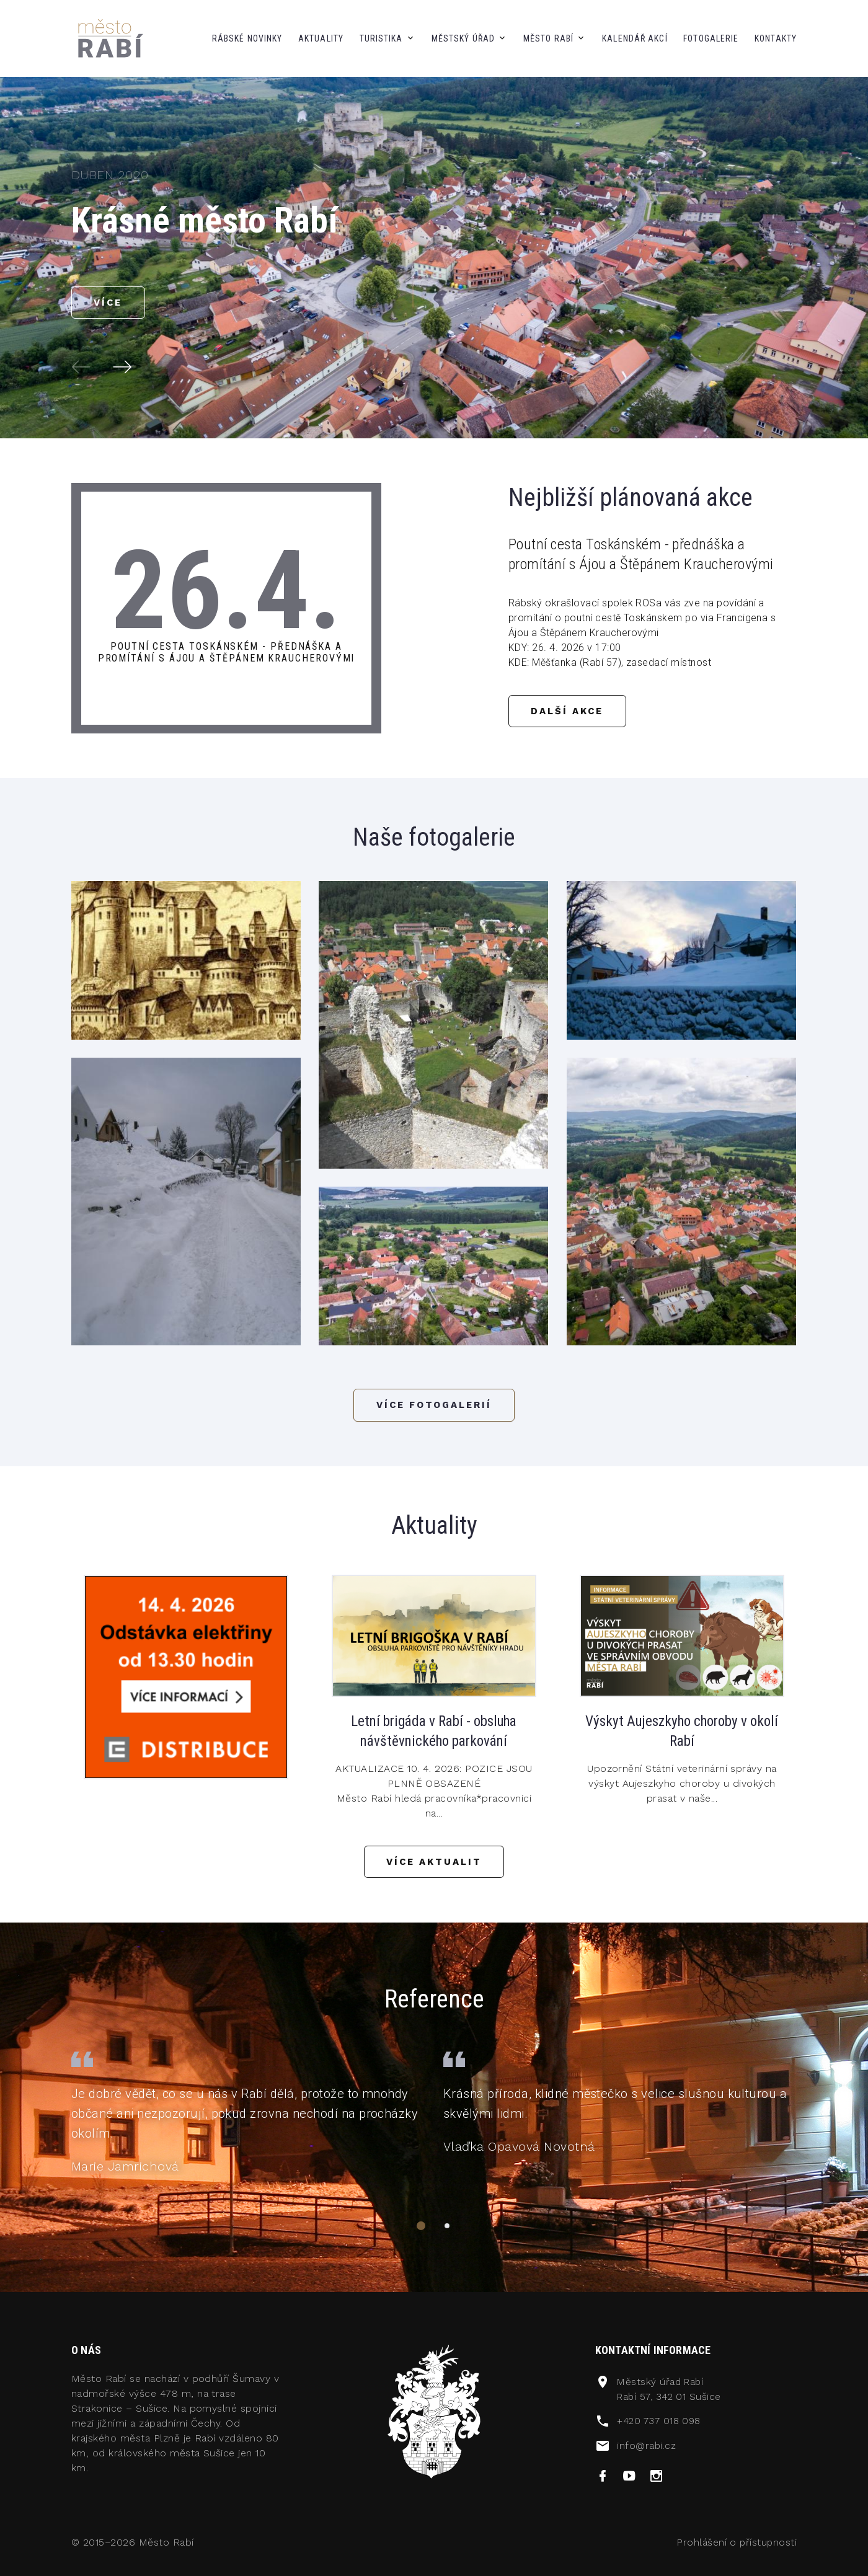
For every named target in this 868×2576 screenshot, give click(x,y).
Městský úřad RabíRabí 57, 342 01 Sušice (671, 2396)
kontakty (776, 38)
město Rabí (548, 38)
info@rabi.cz (646, 2452)
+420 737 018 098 (661, 2428)
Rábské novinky (247, 38)
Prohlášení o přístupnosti (736, 2550)
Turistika (381, 38)
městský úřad (463, 38)
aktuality (320, 38)
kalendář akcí (635, 38)
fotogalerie (710, 38)
